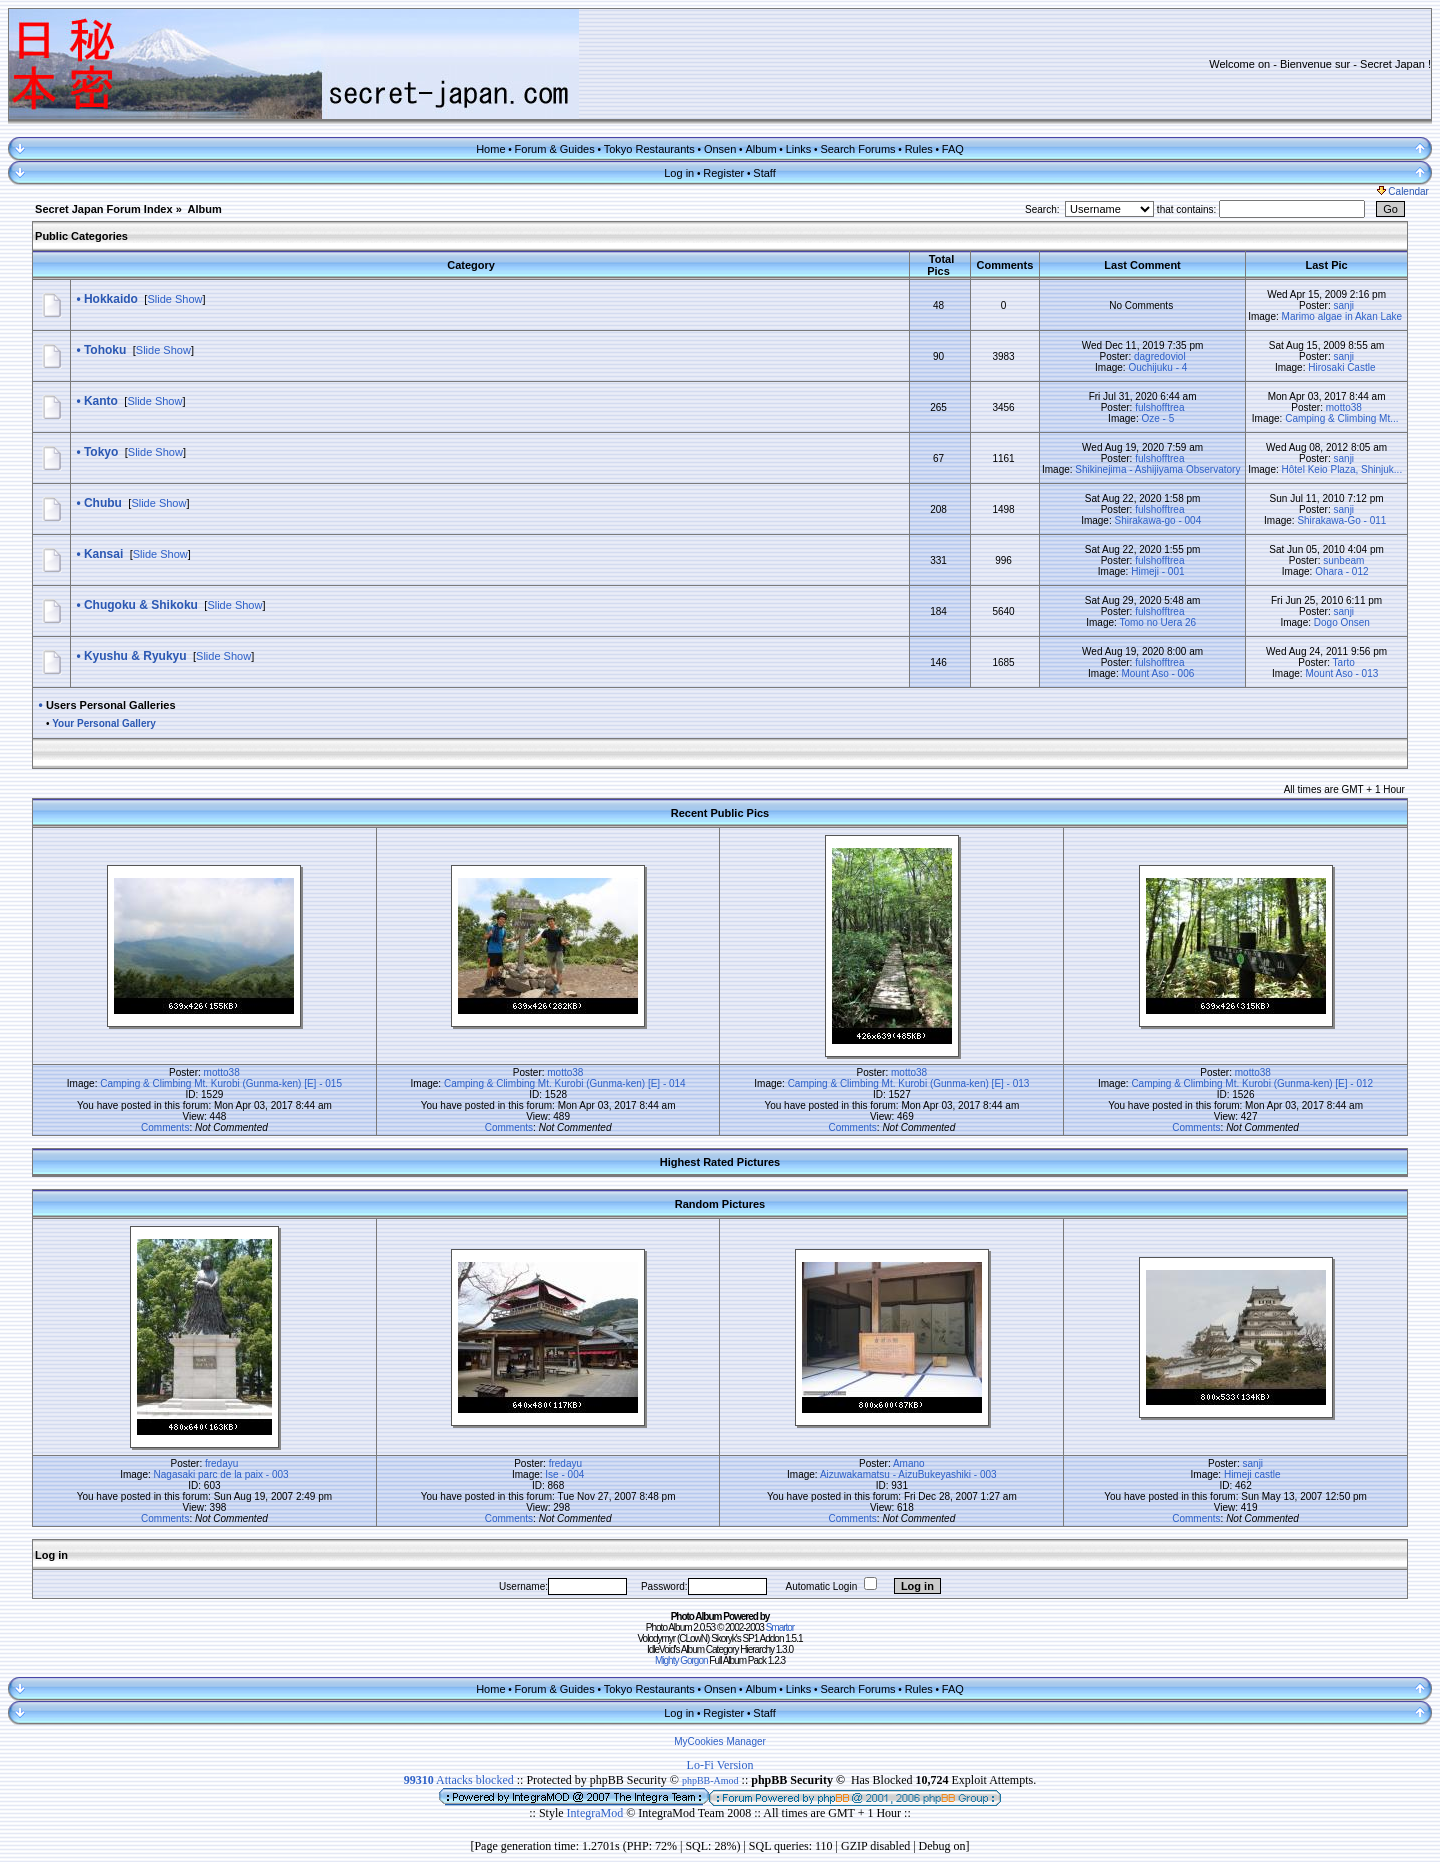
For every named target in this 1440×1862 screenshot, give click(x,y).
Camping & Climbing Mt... (1341, 418)
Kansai (103, 554)
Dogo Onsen (1342, 622)
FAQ (953, 149)
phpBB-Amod (710, 1780)
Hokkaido (111, 299)
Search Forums (857, 149)
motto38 (1344, 407)
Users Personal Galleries (111, 705)
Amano (909, 1463)
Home (490, 149)
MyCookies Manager (720, 1741)
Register (723, 173)
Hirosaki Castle (1341, 367)
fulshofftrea (1159, 407)
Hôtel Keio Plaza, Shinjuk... (1342, 469)
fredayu (221, 1463)
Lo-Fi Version (720, 1765)
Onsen (720, 149)
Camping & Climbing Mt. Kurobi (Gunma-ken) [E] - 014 (565, 1083)
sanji (1344, 305)
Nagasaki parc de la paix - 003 (221, 1474)
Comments (165, 1127)
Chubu (103, 503)
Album (760, 149)
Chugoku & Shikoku (141, 605)
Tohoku (105, 350)
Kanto (101, 401)
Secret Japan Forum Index (104, 209)
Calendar (1403, 191)
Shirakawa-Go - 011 (1341, 520)
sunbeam (1343, 560)
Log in (679, 173)
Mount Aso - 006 (1157, 673)
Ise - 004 (564, 1474)
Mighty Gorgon (681, 1660)
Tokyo (101, 452)
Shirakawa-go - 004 (1158, 520)
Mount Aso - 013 (1341, 673)
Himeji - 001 (1157, 571)
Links (799, 149)
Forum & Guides (555, 149)
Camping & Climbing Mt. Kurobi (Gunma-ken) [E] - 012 (1252, 1083)
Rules (919, 149)
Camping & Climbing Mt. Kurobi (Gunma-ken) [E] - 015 (221, 1083)
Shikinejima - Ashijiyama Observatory (1157, 469)
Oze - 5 (1157, 418)
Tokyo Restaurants (649, 149)
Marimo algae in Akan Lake (1342, 316)
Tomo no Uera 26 (1157, 622)
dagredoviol (1160, 356)
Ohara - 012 (1341, 571)
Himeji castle (1252, 1474)
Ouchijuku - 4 (1157, 367)
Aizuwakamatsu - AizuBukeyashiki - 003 (908, 1474)
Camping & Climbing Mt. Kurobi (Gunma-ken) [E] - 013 (909, 1083)
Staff (764, 173)
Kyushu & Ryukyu (135, 656)
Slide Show (174, 299)
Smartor (780, 1627)
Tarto (1344, 662)
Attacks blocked (459, 1780)
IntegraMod (597, 1813)
